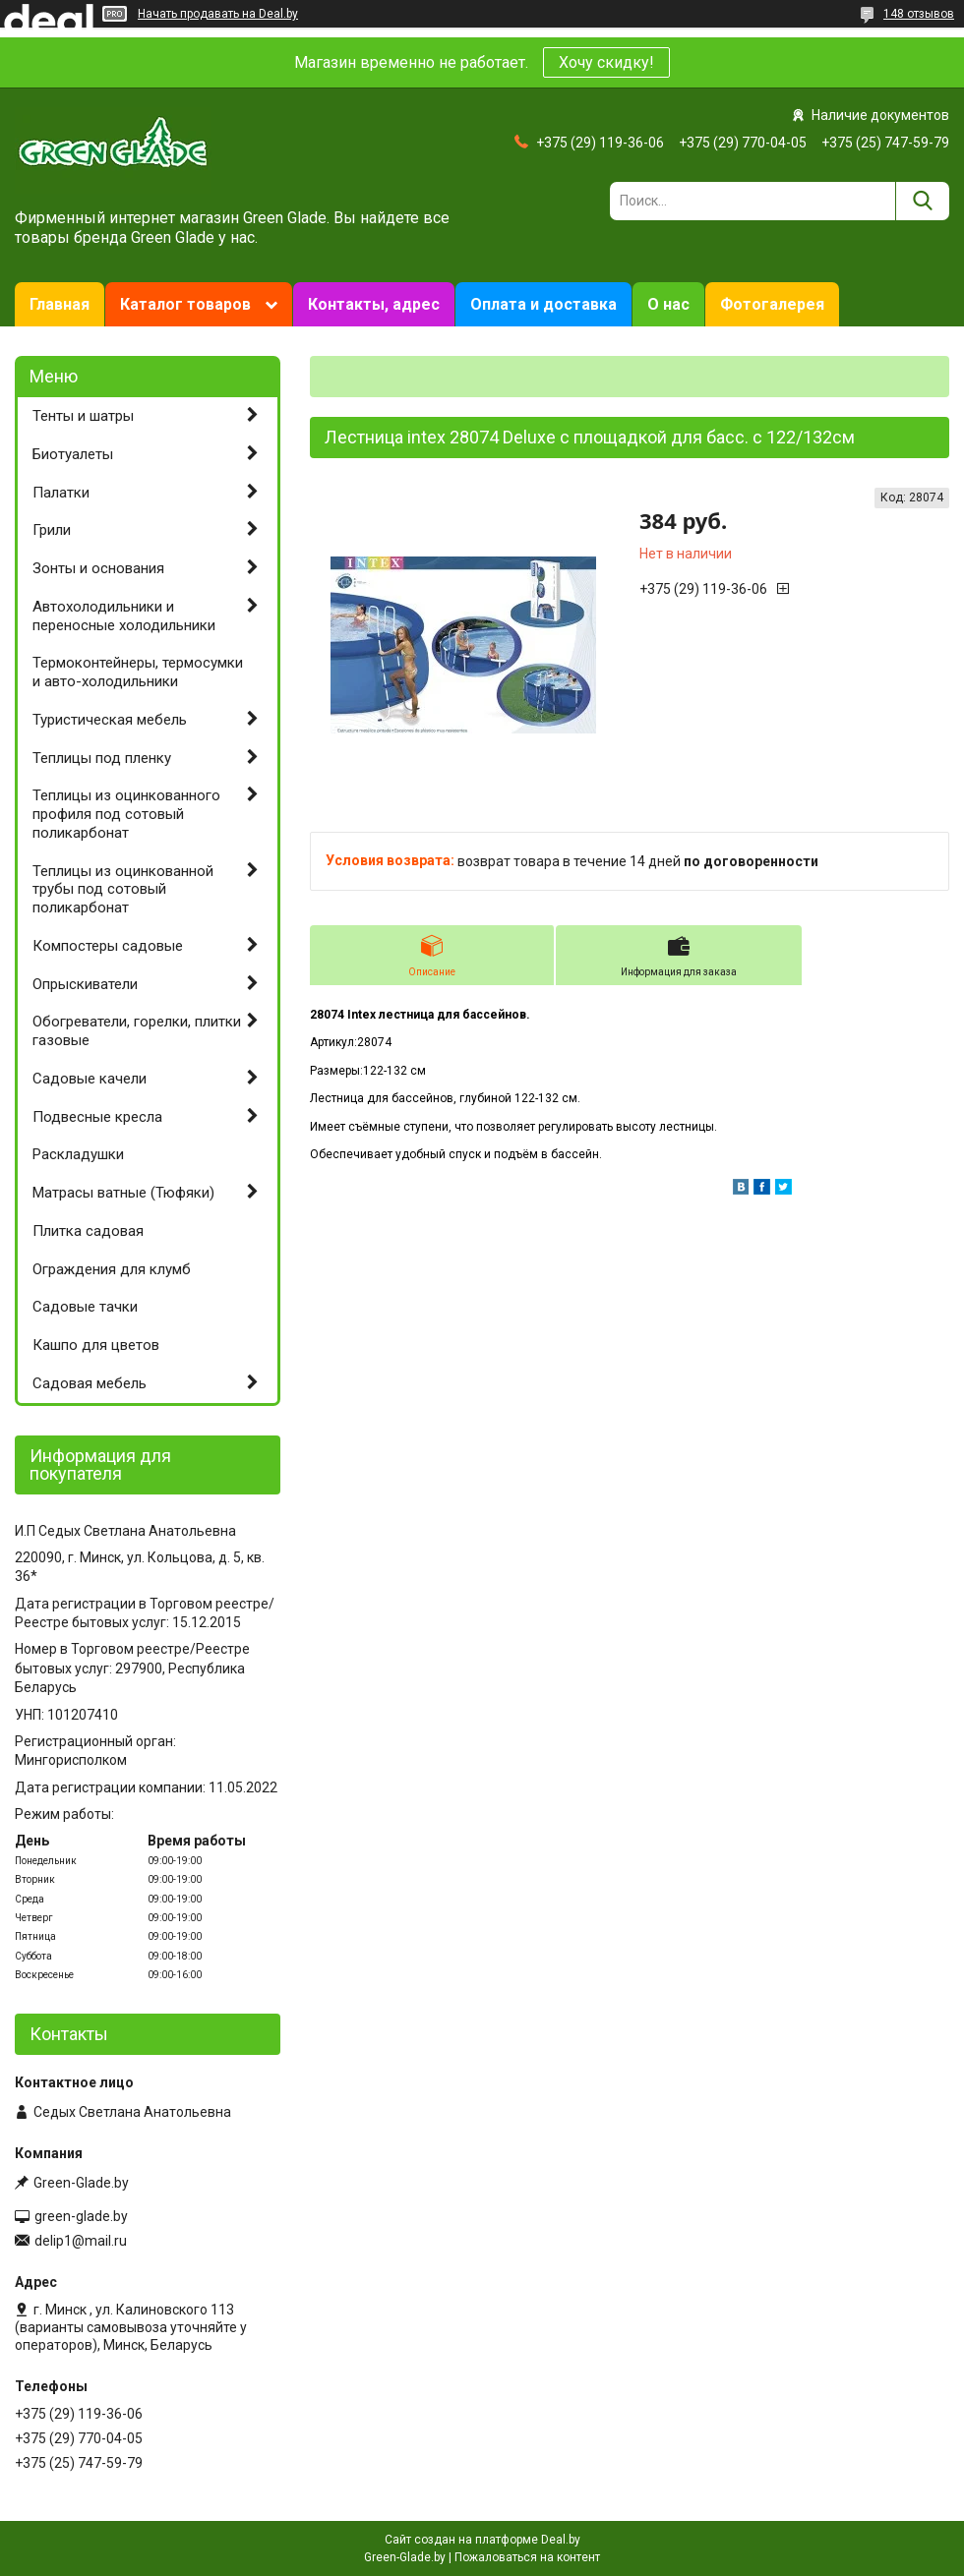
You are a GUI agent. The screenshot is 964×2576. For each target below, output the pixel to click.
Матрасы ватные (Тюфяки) (123, 1192)
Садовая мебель (89, 1383)
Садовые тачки (85, 1307)
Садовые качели (89, 1078)
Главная (60, 304)
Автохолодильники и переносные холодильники (123, 616)
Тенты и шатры (83, 416)
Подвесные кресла (97, 1117)
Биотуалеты (72, 454)
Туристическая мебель (109, 720)
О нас (668, 304)
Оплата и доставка (543, 304)
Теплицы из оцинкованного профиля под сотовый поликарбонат (126, 814)
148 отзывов (918, 14)
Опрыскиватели (85, 984)
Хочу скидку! (606, 62)
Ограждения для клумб (111, 1269)
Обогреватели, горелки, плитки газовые (136, 1031)
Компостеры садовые (107, 946)
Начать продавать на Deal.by (218, 14)
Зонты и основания (98, 568)
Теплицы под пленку (101, 758)
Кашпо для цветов (95, 1345)
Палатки (61, 492)
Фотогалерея (772, 304)
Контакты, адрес (374, 304)
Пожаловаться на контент (527, 2557)
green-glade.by (81, 2216)
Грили (51, 530)
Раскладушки (78, 1154)
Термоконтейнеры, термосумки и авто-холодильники (137, 672)
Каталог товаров (185, 304)
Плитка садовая (88, 1231)
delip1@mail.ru (80, 2241)
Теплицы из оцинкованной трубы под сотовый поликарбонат (122, 889)
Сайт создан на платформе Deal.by (482, 2540)
